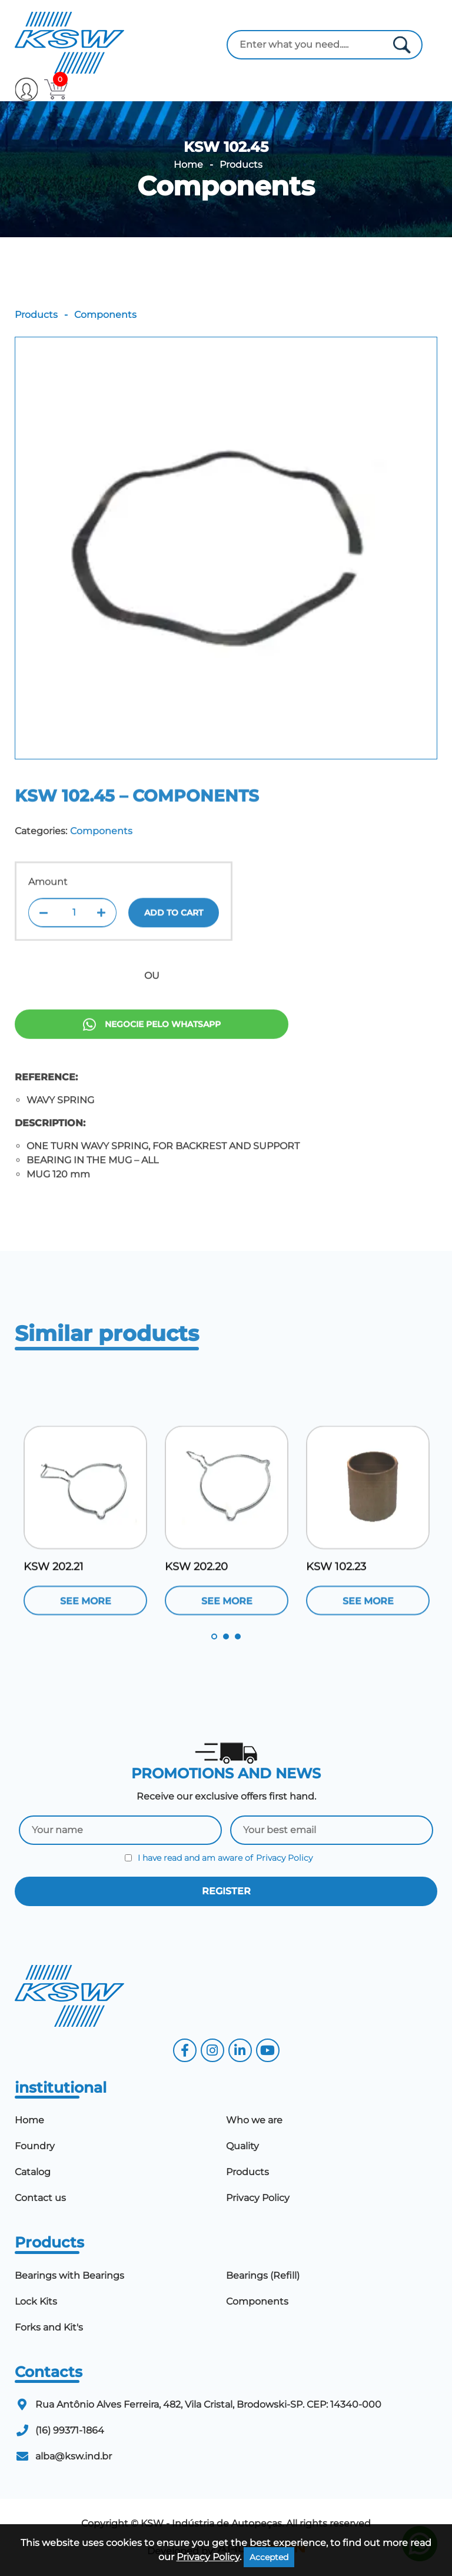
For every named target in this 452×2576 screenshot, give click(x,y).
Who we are (254, 2120)
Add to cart (173, 953)
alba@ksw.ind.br (73, 2456)
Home (188, 165)
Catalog (33, 2171)
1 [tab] (214, 1636)
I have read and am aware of (219, 1858)
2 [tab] (226, 1636)
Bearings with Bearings (69, 2275)
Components (226, 186)
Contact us (40, 2197)
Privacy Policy (284, 1858)
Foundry (35, 2146)
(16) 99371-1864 (69, 2430)
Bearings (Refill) (263, 2275)
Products (241, 165)
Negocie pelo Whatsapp (152, 1073)
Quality (242, 2146)
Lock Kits (36, 2301)
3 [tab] (238, 1636)
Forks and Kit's (49, 2327)
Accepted (269, 2557)
